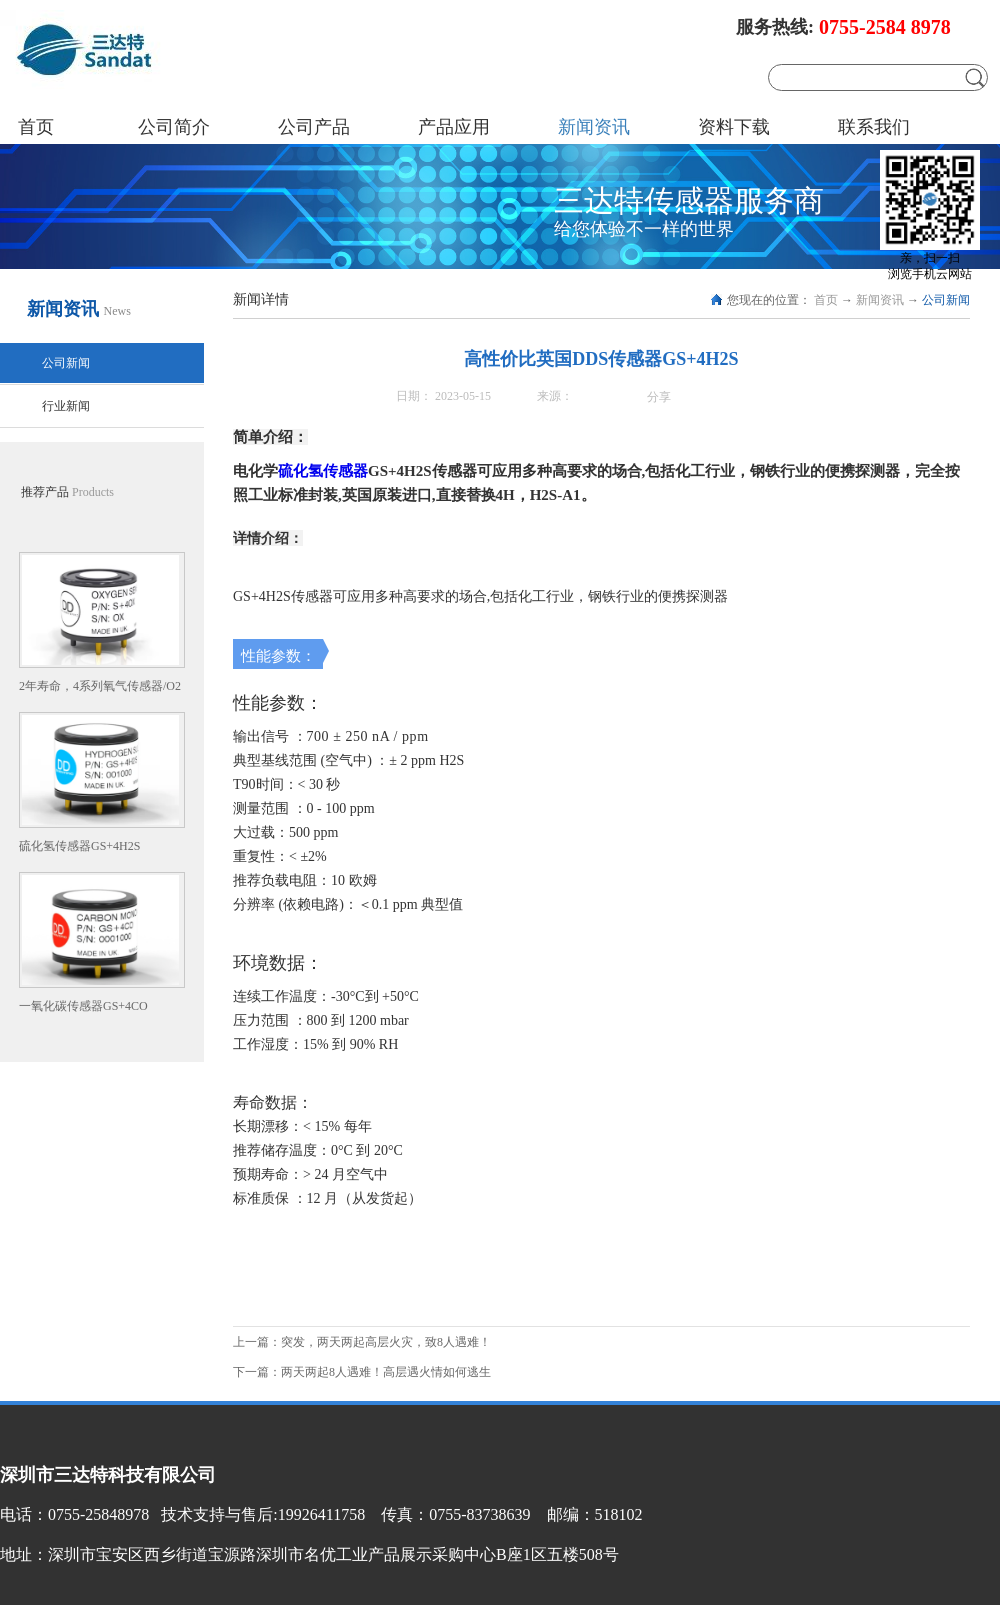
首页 (36, 127)
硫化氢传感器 (323, 471)
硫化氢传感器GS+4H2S (79, 846)
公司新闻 (946, 300)
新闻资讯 (880, 300)
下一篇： (362, 1372)
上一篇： (362, 1342)
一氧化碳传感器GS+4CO (83, 1006)
